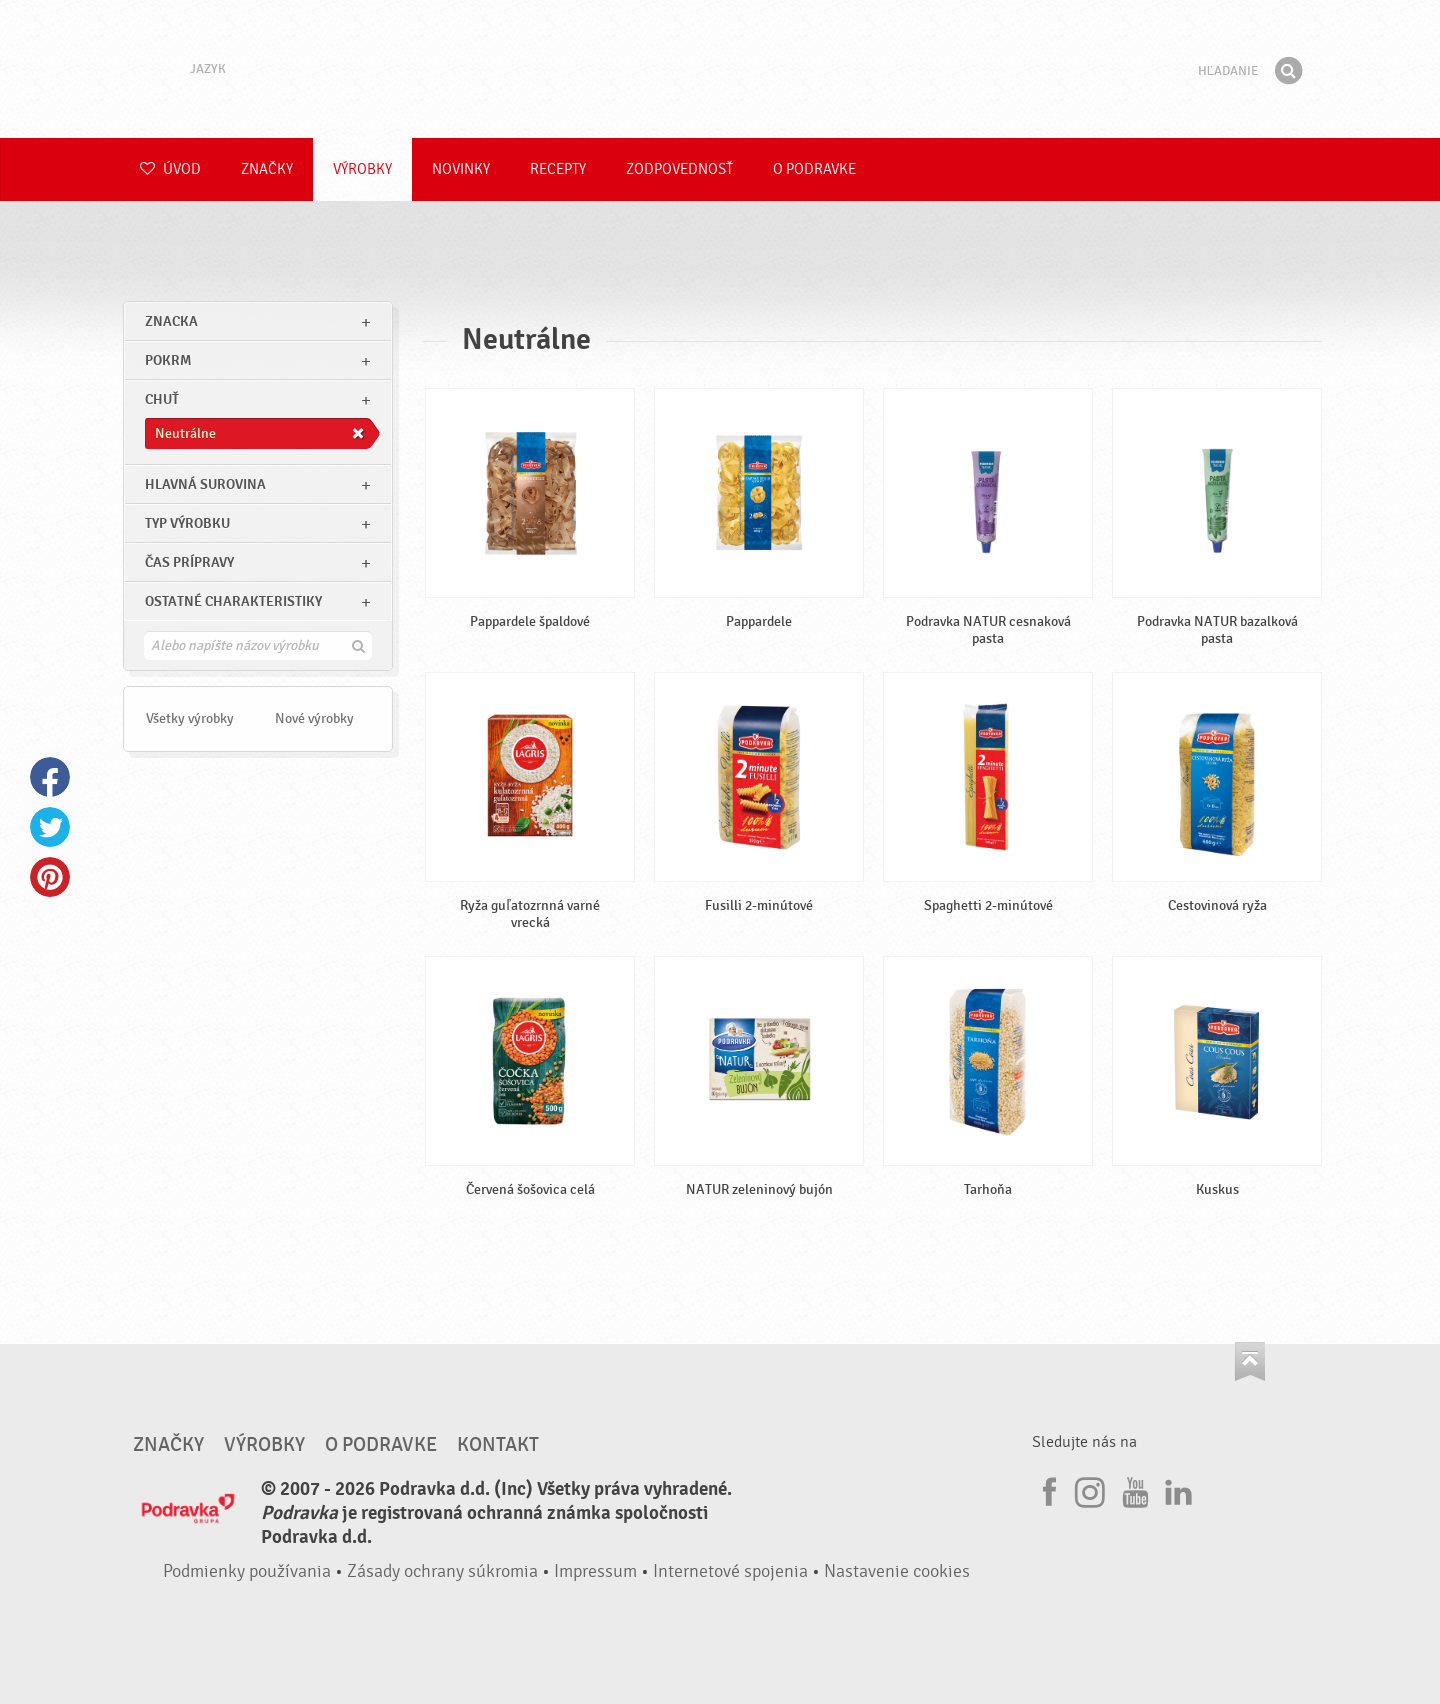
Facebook (50, 777)
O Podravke (814, 169)
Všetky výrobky (190, 718)
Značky (267, 169)
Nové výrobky (314, 718)
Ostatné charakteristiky (233, 601)
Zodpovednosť (679, 169)
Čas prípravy (189, 562)
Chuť (162, 399)
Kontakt (498, 1445)
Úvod (170, 169)
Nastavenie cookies (897, 1571)
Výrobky (362, 169)
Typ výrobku (187, 523)
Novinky (461, 169)
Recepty (558, 169)
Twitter (50, 827)
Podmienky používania (247, 1571)
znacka (171, 321)
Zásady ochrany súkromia (442, 1571)
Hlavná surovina (205, 484)
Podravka (720, 69)
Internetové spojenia (730, 1571)
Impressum (595, 1571)
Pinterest (50, 877)
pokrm (168, 360)
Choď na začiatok (1250, 1361)
